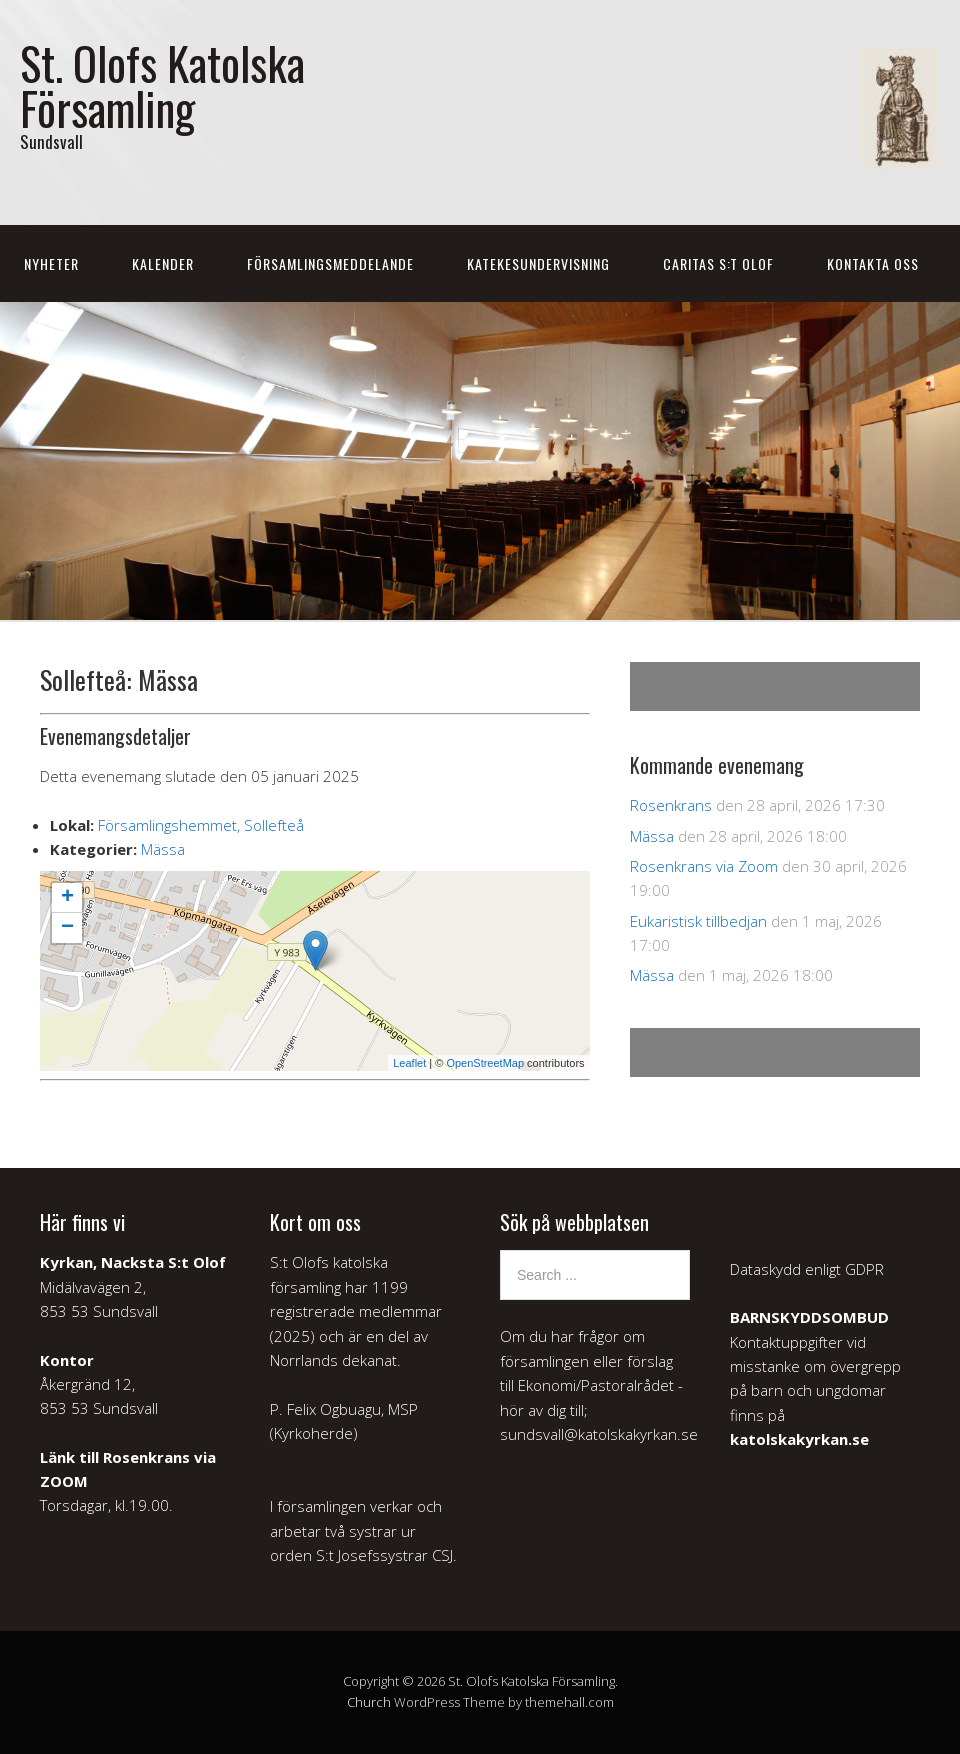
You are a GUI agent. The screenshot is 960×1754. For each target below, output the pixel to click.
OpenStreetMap (485, 1063)
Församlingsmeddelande (330, 263)
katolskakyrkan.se (799, 1439)
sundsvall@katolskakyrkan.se (599, 1434)
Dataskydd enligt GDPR (807, 1269)
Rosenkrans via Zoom (704, 866)
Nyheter (51, 263)
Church (369, 1702)
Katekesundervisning (538, 263)
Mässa (163, 849)
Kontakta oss (873, 263)
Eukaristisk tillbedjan (698, 921)
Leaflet (409, 1063)
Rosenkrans (671, 805)
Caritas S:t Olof (718, 263)
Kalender (163, 263)
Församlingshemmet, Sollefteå (201, 825)
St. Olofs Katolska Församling (162, 85)
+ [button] (67, 898)
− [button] (67, 928)
